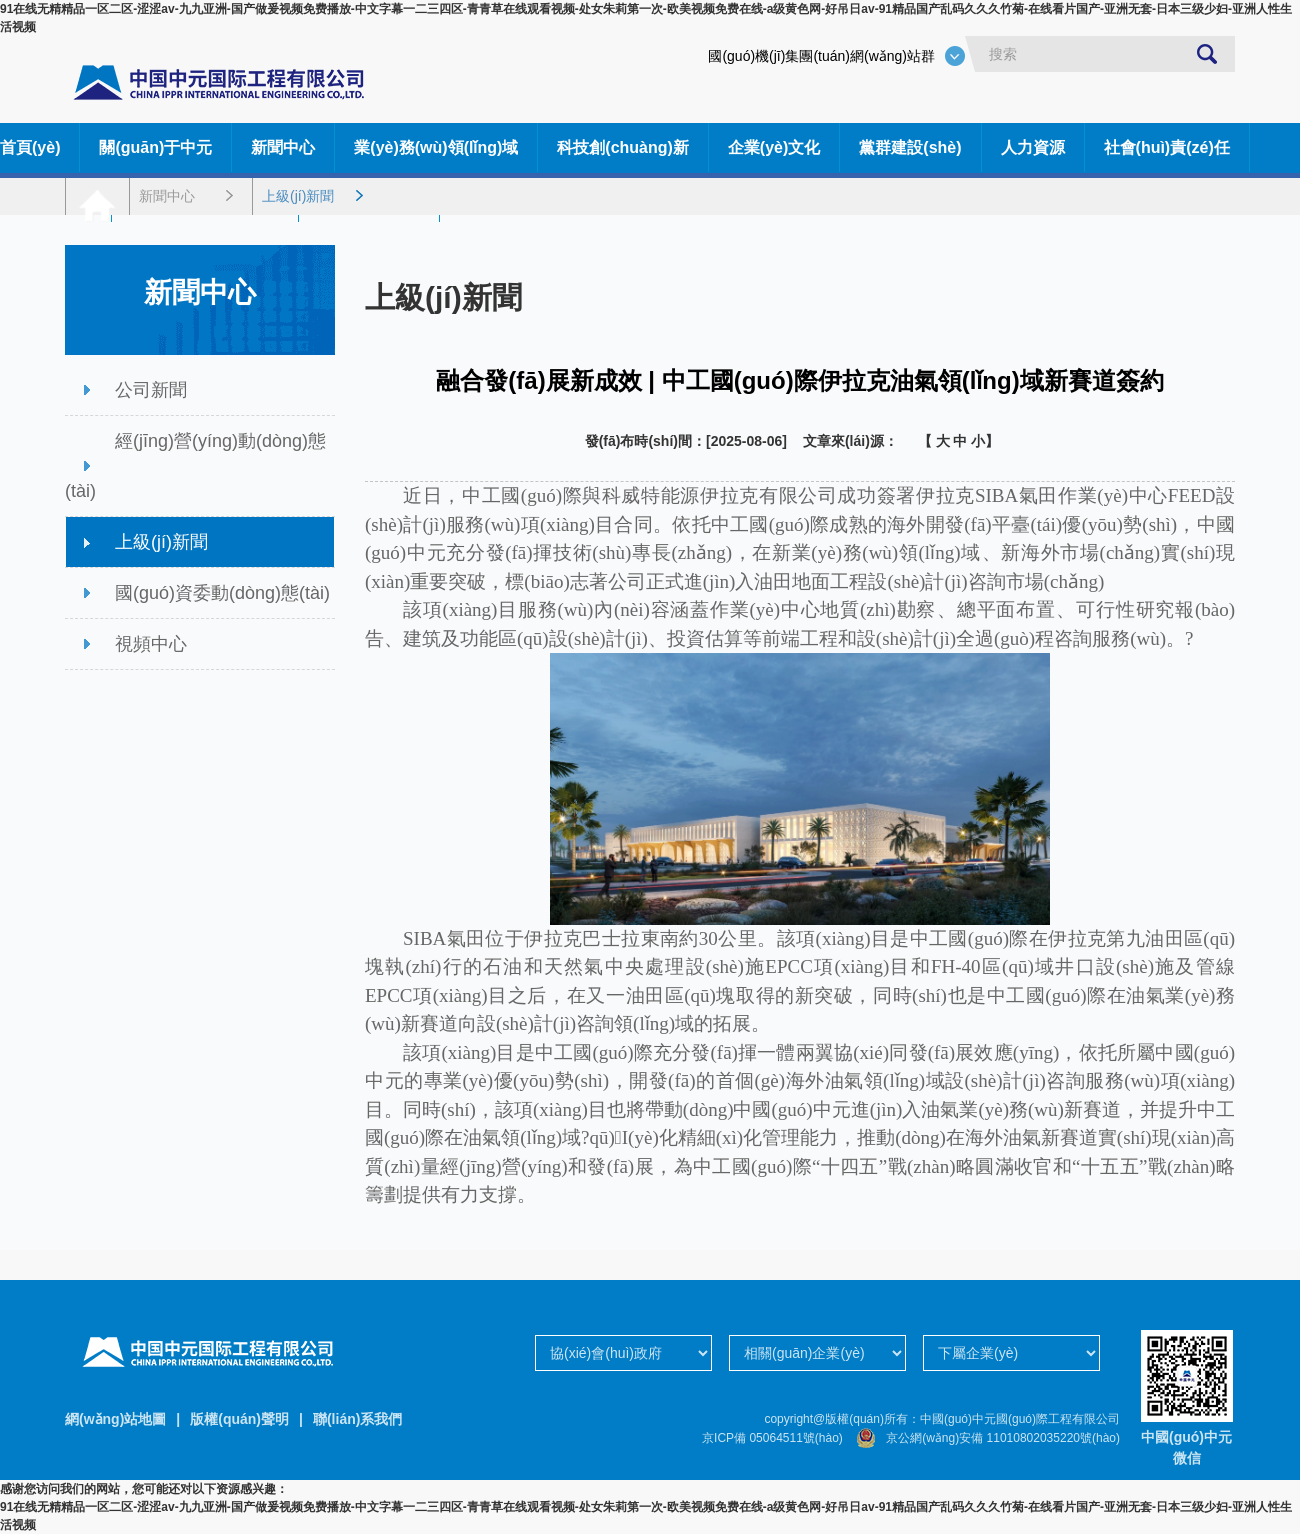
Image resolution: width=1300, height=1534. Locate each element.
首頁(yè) (30, 147)
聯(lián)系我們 (357, 1419)
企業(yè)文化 (774, 147)
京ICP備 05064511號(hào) (772, 1438)
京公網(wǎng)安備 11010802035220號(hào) (983, 1438)
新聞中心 (283, 147)
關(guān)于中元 (155, 147)
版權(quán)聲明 (239, 1419)
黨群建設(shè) (910, 147)
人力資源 (1033, 147)
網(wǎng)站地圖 (115, 1419)
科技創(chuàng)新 (623, 147)
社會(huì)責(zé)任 (1167, 147)
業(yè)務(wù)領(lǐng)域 (436, 147)
